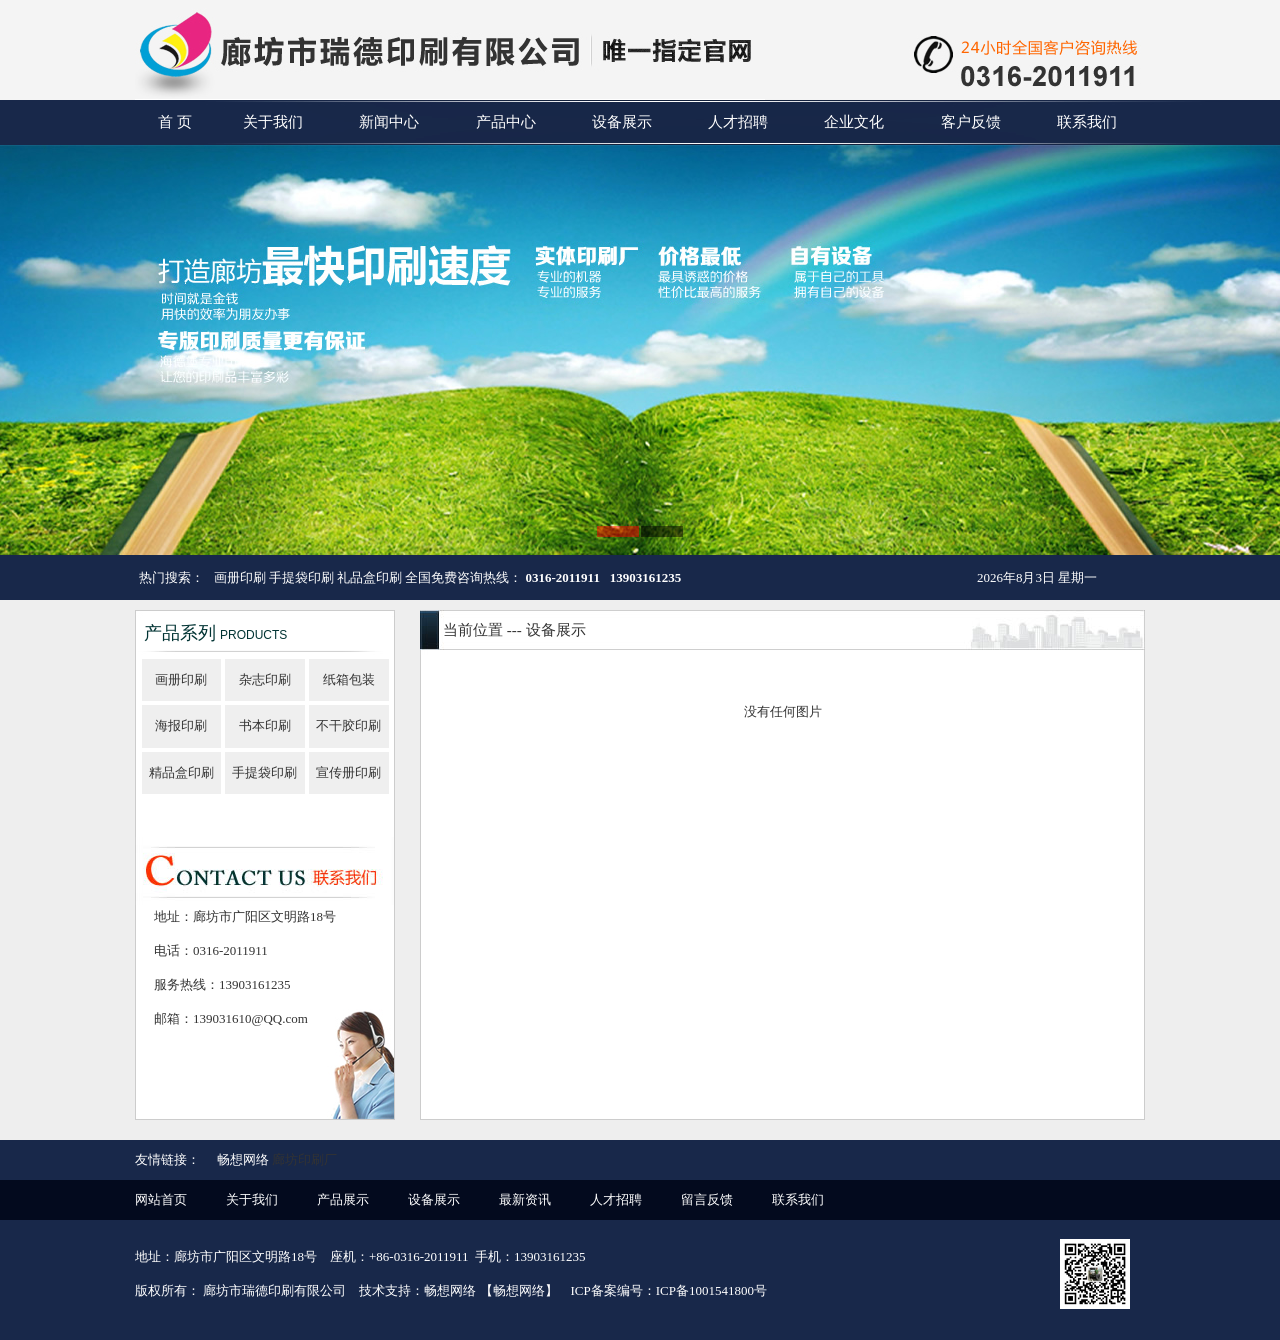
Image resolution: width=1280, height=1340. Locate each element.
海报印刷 (181, 725)
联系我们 (1087, 122)
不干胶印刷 (348, 725)
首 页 (175, 122)
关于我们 (273, 122)
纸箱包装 (349, 679)
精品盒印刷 (181, 772)
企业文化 (854, 122)
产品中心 (506, 122)
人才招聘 (738, 122)
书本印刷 (265, 725)
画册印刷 (181, 679)
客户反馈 (971, 122)
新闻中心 (389, 122)
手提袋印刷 (264, 772)
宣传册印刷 (348, 772)
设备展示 (622, 122)
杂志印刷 (265, 679)
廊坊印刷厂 (304, 1159)
